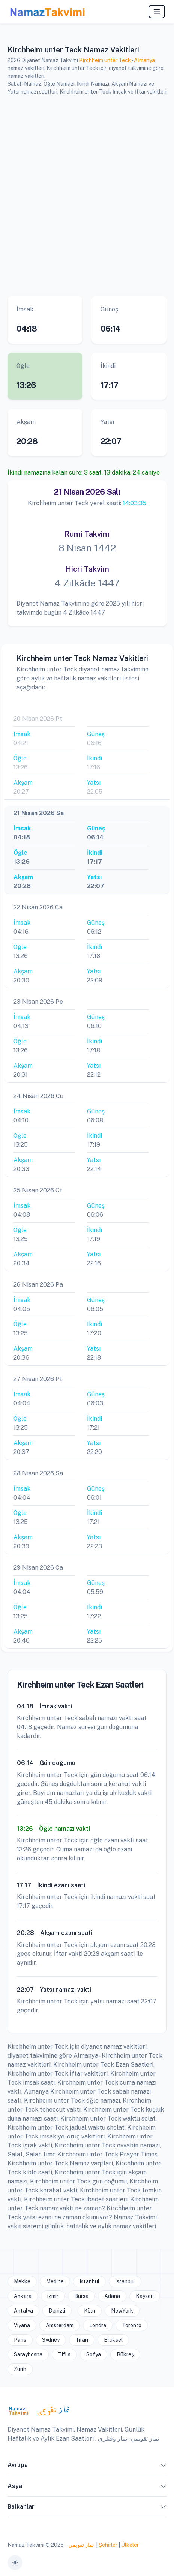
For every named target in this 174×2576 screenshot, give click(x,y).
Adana (112, 2296)
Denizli (57, 2311)
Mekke (22, 2281)
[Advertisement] (87, 194)
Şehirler (108, 2545)
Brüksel (113, 2340)
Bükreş (125, 2354)
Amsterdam (60, 2325)
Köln (89, 2311)
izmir (52, 2296)
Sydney (51, 2340)
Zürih (20, 2369)
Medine (55, 2281)
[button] (163, 2466)
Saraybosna (28, 2354)
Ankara (23, 2296)
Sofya (93, 2354)
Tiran (81, 2340)
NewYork (122, 2311)
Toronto (131, 2325)
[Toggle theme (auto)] (15, 2562)
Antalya (23, 2311)
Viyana (22, 2325)
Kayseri (145, 2296)
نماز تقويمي (80, 2545)
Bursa (81, 2296)
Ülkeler (130, 2545)
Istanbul (89, 2281)
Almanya (144, 60)
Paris (20, 2340)
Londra (97, 2325)
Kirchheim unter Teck (105, 60)
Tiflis (64, 2354)
